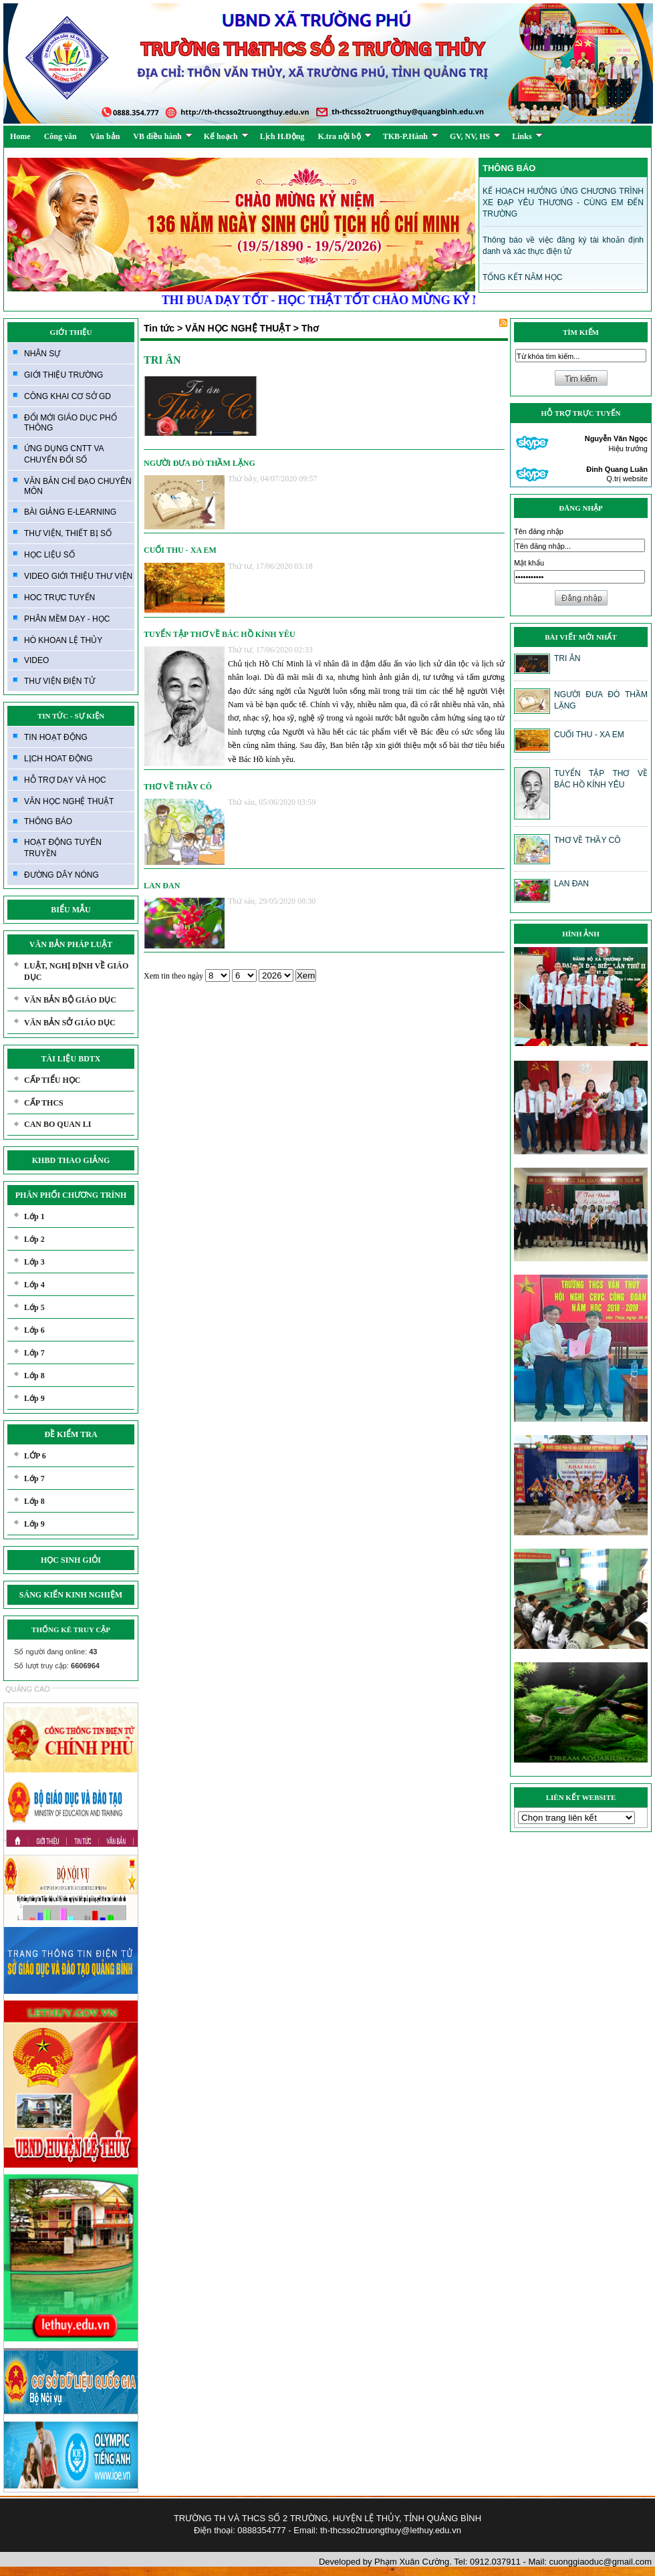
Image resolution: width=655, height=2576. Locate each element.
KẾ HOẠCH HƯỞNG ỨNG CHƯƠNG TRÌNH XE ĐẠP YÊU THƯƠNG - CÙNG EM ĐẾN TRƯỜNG (563, 202)
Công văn (60, 136)
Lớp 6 (34, 1330)
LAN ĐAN (162, 885)
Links (527, 136)
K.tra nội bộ (344, 136)
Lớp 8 (34, 1375)
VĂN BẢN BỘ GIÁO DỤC (70, 1000)
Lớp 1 (34, 1216)
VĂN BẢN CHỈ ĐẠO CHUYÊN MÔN (78, 486)
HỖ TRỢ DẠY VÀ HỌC (65, 780)
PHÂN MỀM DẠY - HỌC (67, 619)
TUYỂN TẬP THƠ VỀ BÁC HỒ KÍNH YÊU (219, 634)
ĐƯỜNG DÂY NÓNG (61, 875)
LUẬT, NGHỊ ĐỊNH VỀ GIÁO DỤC (76, 971)
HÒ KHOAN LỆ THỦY (63, 640)
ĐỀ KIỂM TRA (70, 1434)
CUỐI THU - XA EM (180, 550)
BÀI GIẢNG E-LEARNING (70, 512)
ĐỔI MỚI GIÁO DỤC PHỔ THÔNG (70, 422)
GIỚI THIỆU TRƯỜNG (63, 375)
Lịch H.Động (282, 136)
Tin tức (159, 328)
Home (20, 136)
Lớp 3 (34, 1262)
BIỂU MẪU (70, 909)
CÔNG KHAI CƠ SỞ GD (67, 396)
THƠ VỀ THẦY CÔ (178, 786)
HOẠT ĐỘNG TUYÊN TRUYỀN (63, 848)
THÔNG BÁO (48, 821)
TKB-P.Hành (410, 136)
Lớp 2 (34, 1239)
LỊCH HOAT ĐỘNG (58, 758)
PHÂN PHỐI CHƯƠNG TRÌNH (70, 1195)
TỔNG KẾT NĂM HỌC (522, 277)
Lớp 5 (34, 1307)
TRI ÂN (162, 360)
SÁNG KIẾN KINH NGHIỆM (70, 1594)
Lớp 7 (34, 1353)
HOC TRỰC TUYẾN (59, 597)
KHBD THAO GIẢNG (71, 1160)
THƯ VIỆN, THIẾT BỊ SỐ (68, 533)
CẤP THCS (43, 1103)
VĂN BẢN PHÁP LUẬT (70, 944)
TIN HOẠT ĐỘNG (56, 737)
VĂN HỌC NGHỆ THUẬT (69, 801)
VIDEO (36, 660)
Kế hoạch (226, 136)
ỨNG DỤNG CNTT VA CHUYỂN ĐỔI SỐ (64, 454)
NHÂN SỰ (42, 353)
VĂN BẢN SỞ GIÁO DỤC (70, 1022)
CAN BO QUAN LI (57, 1124)
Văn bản (105, 136)
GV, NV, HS (475, 136)
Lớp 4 (34, 1284)
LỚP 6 (35, 1455)
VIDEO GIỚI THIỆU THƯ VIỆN (78, 576)
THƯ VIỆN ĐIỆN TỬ (59, 681)
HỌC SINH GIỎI (71, 1560)
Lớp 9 (34, 1398)
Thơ (310, 328)
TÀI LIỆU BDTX (70, 1058)
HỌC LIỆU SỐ (49, 554)
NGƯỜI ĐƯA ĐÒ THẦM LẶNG (199, 463)
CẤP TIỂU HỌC (52, 1080)
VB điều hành (162, 136)
